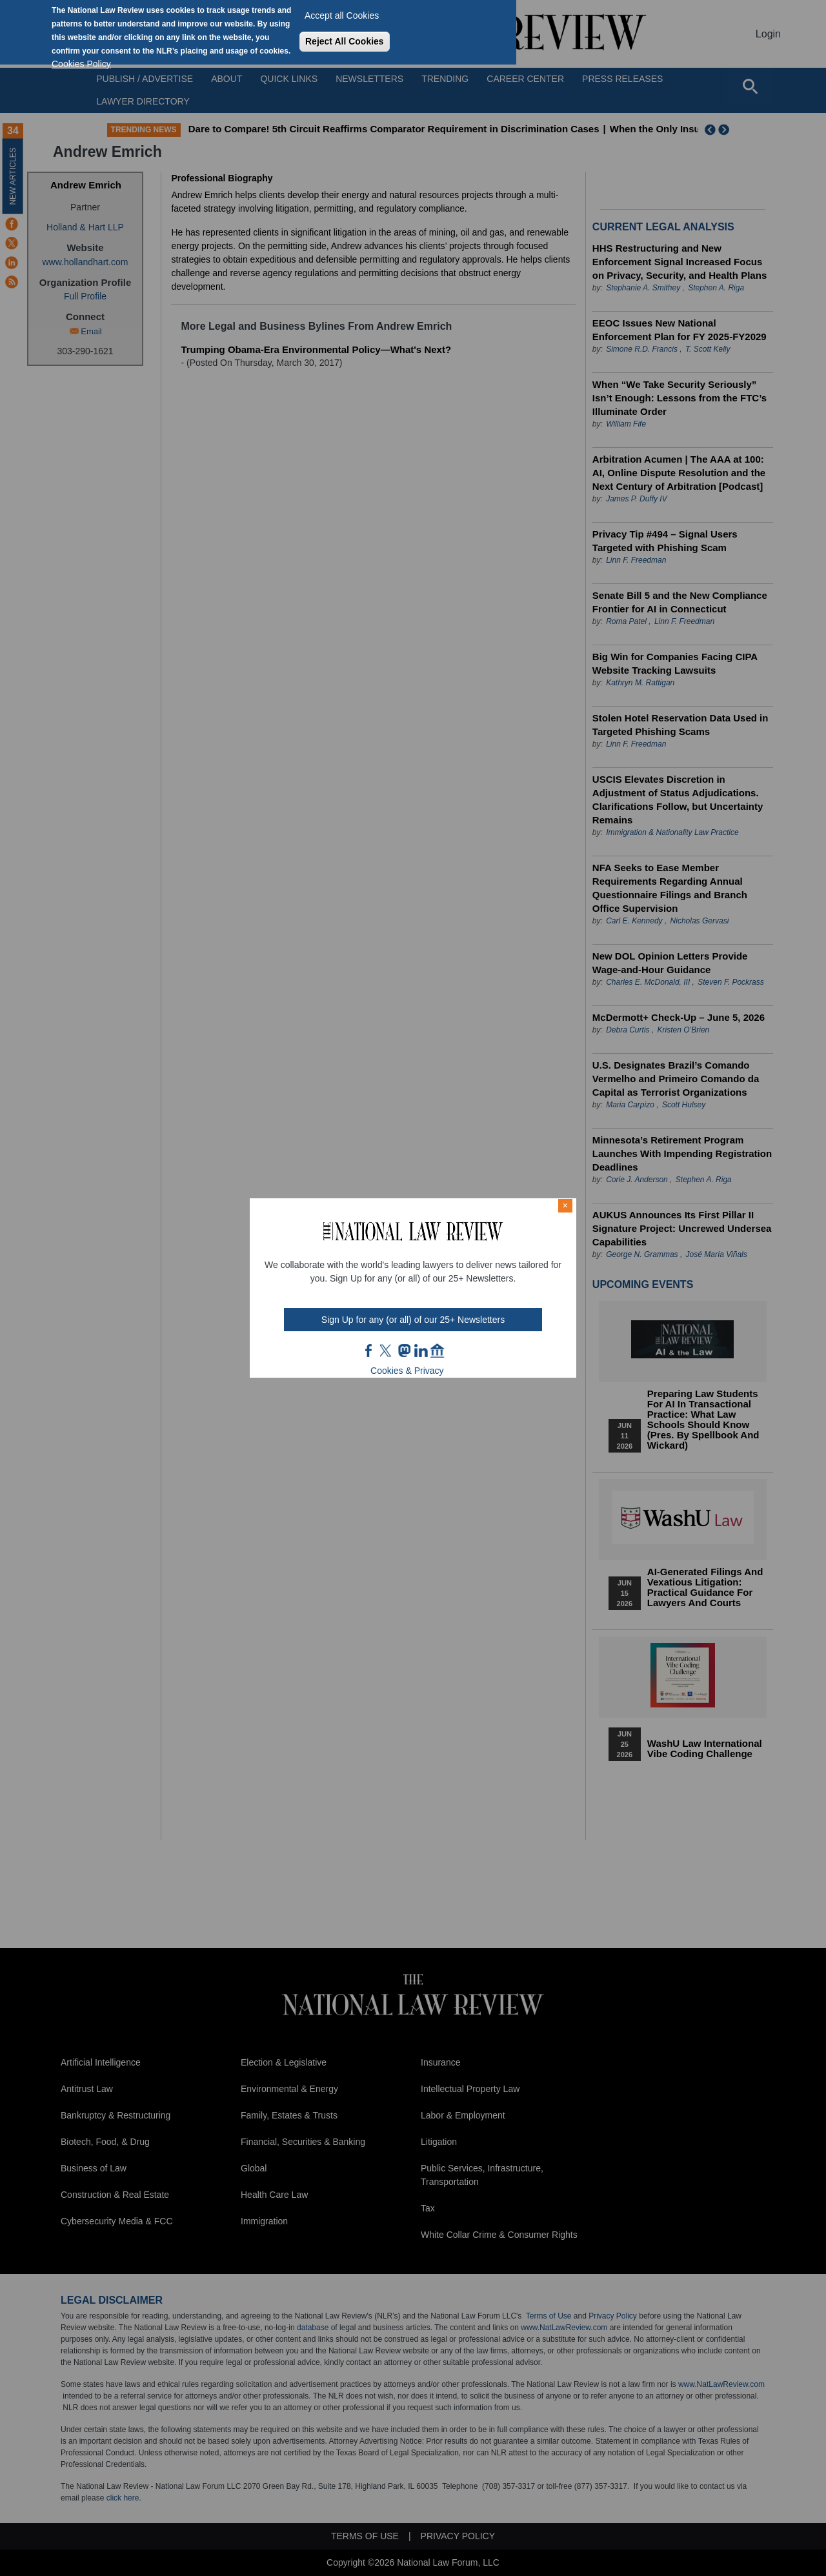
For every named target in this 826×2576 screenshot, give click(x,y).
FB (369, 1350)
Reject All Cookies (344, 41)
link (421, 1350)
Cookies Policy (81, 64)
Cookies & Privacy (407, 1370)
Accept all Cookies (342, 15)
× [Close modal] (565, 1205)
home (437, 1350)
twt (387, 1350)
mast (404, 1350)
